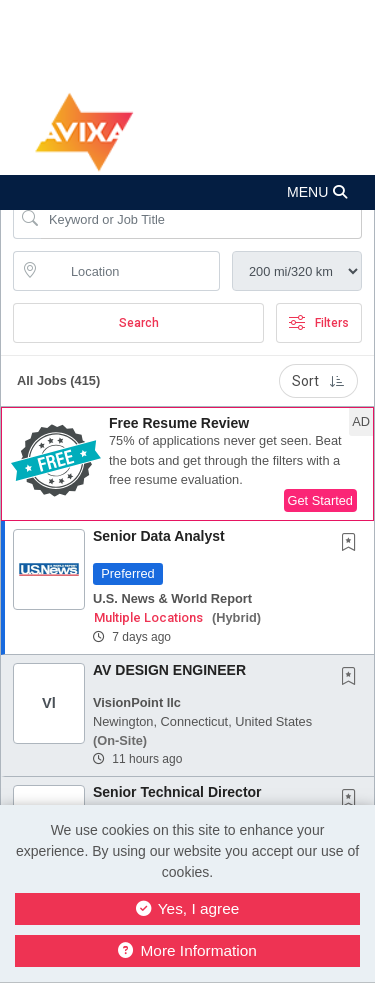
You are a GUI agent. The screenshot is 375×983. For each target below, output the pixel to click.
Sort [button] (318, 381)
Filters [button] (319, 323)
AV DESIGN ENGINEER (169, 670)
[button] (187, 192)
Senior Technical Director (177, 792)
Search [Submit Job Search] (139, 323)
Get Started (320, 500)
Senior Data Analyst (159, 536)
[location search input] (130, 271)
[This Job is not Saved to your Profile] (353, 544)
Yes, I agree (188, 908)
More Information (187, 950)
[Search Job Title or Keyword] (201, 219)
